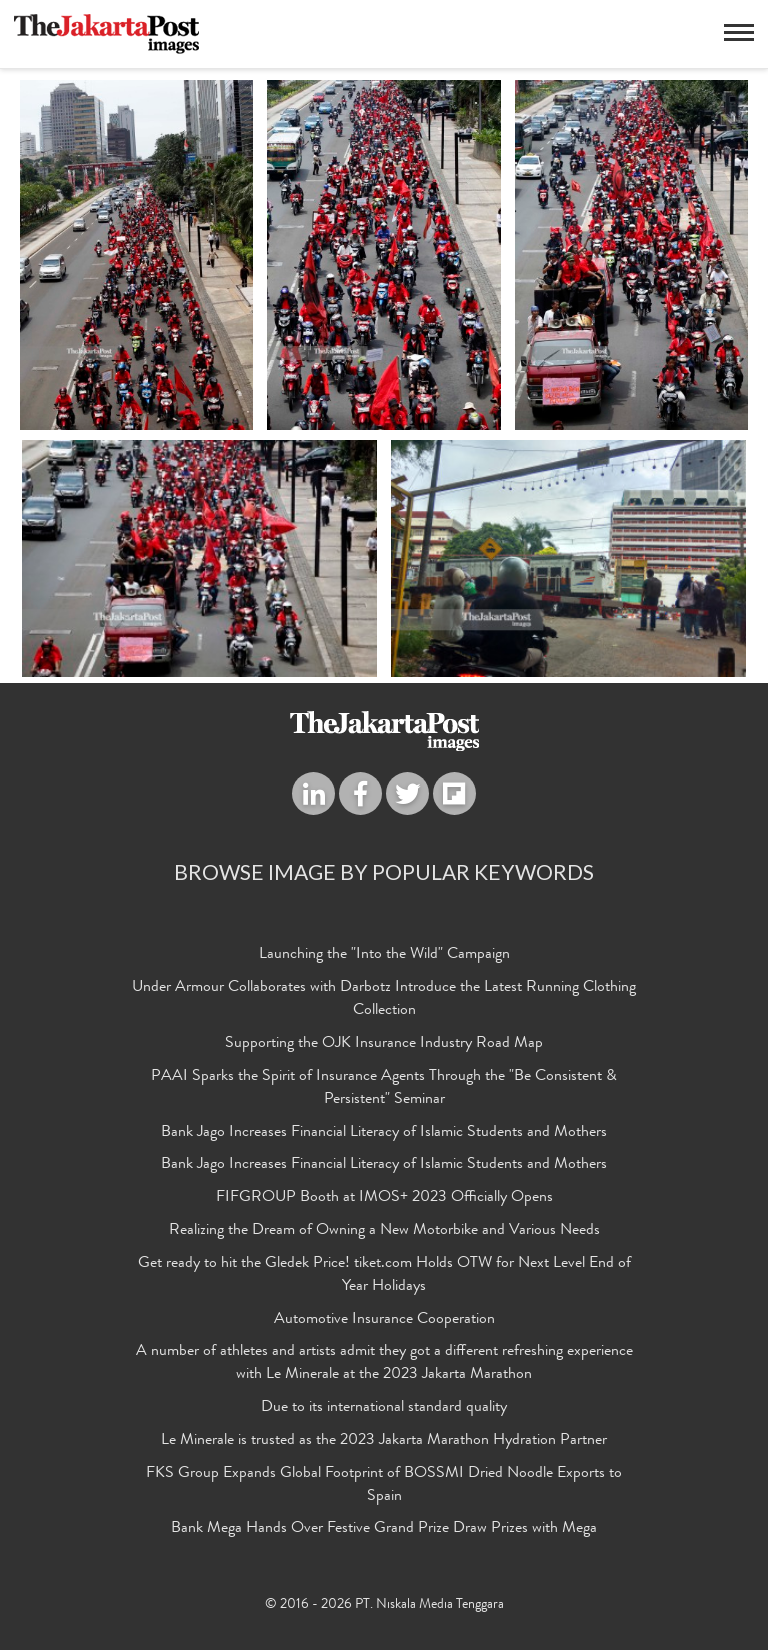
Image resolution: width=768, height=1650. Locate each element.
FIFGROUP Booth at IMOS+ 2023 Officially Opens (384, 1199)
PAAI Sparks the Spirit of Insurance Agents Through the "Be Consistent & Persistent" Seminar (384, 1089)
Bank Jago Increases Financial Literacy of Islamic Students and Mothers (384, 1134)
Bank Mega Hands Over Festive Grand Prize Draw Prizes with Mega (384, 1530)
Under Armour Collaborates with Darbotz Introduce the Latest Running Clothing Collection (384, 1000)
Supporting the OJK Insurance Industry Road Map (384, 1045)
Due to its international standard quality (384, 1409)
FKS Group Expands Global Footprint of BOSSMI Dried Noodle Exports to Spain (384, 1486)
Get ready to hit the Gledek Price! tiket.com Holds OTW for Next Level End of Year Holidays (384, 1276)
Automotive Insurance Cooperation (384, 1321)
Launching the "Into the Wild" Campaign (384, 956)
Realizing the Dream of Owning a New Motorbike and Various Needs (384, 1232)
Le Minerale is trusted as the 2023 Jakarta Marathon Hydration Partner (384, 1442)
